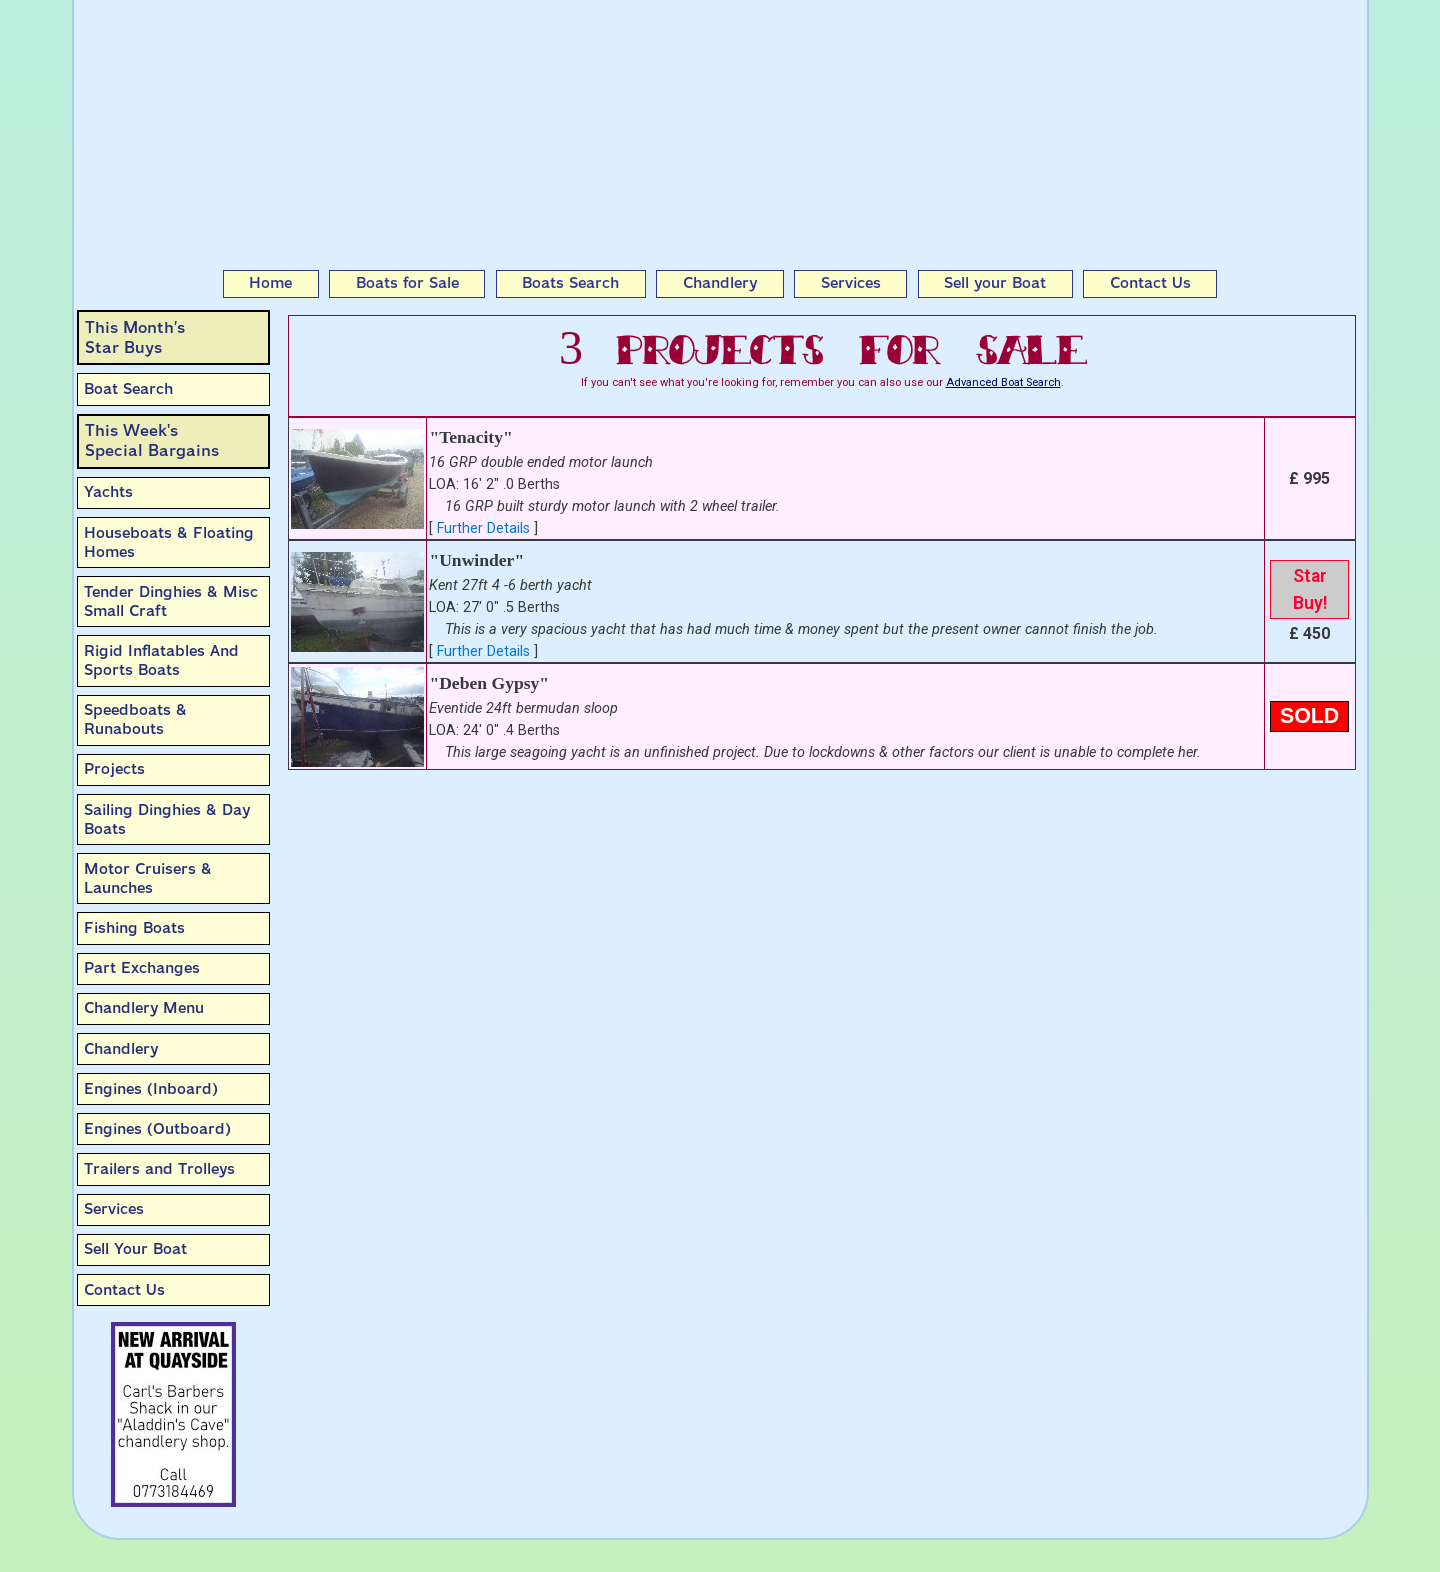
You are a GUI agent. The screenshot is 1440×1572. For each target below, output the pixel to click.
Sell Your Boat (135, 1249)
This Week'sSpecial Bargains (152, 440)
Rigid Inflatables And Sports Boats (161, 660)
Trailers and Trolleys (159, 1169)
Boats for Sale (407, 283)
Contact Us (1150, 283)
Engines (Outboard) (157, 1129)
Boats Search (570, 283)
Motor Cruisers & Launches (148, 878)
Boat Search (128, 389)
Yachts (108, 492)
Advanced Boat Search (1003, 382)
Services (851, 283)
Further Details (483, 528)
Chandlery (720, 283)
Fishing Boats (134, 928)
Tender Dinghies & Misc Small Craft (171, 601)
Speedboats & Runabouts (135, 719)
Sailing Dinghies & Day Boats (167, 819)
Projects (114, 769)
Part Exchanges (142, 968)
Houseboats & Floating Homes (169, 542)
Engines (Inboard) (151, 1089)
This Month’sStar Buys (135, 337)
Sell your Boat (995, 283)
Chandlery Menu (144, 1008)
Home (270, 283)
